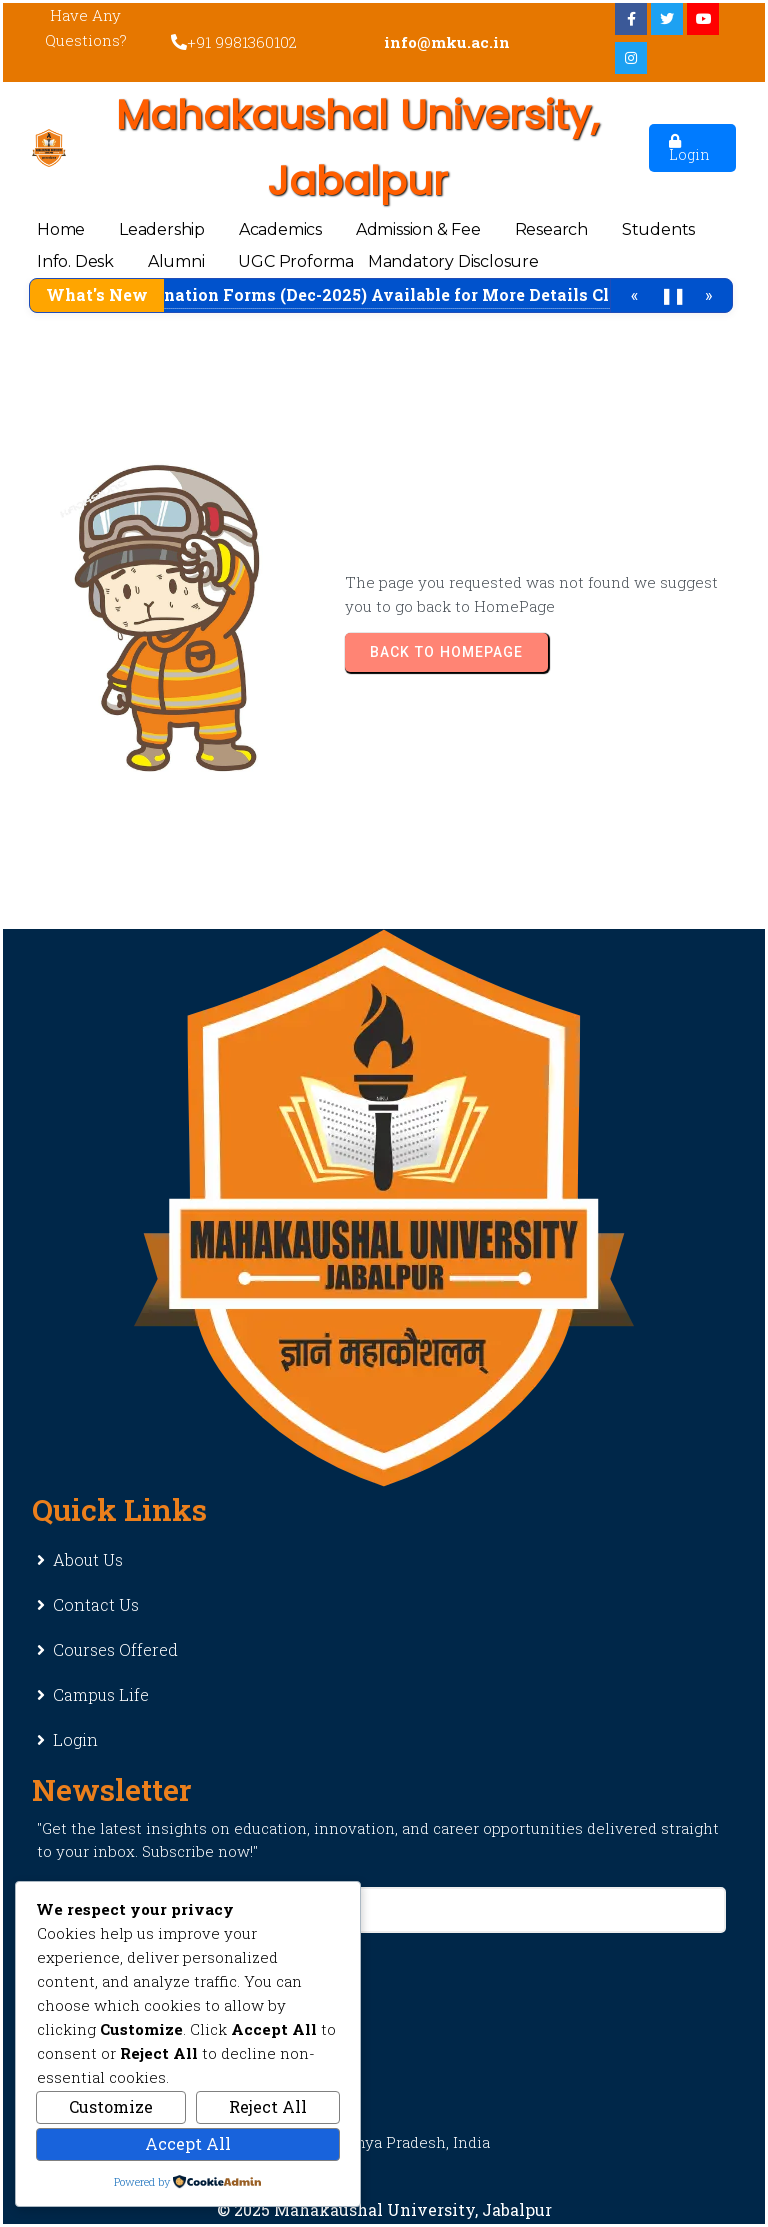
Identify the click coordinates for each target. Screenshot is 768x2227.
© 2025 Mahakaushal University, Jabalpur (384, 2209)
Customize (111, 2106)
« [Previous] (634, 294)
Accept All (188, 2143)
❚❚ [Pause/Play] (673, 294)
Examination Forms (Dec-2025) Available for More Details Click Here (410, 294)
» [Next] (708, 294)
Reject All (268, 2106)
